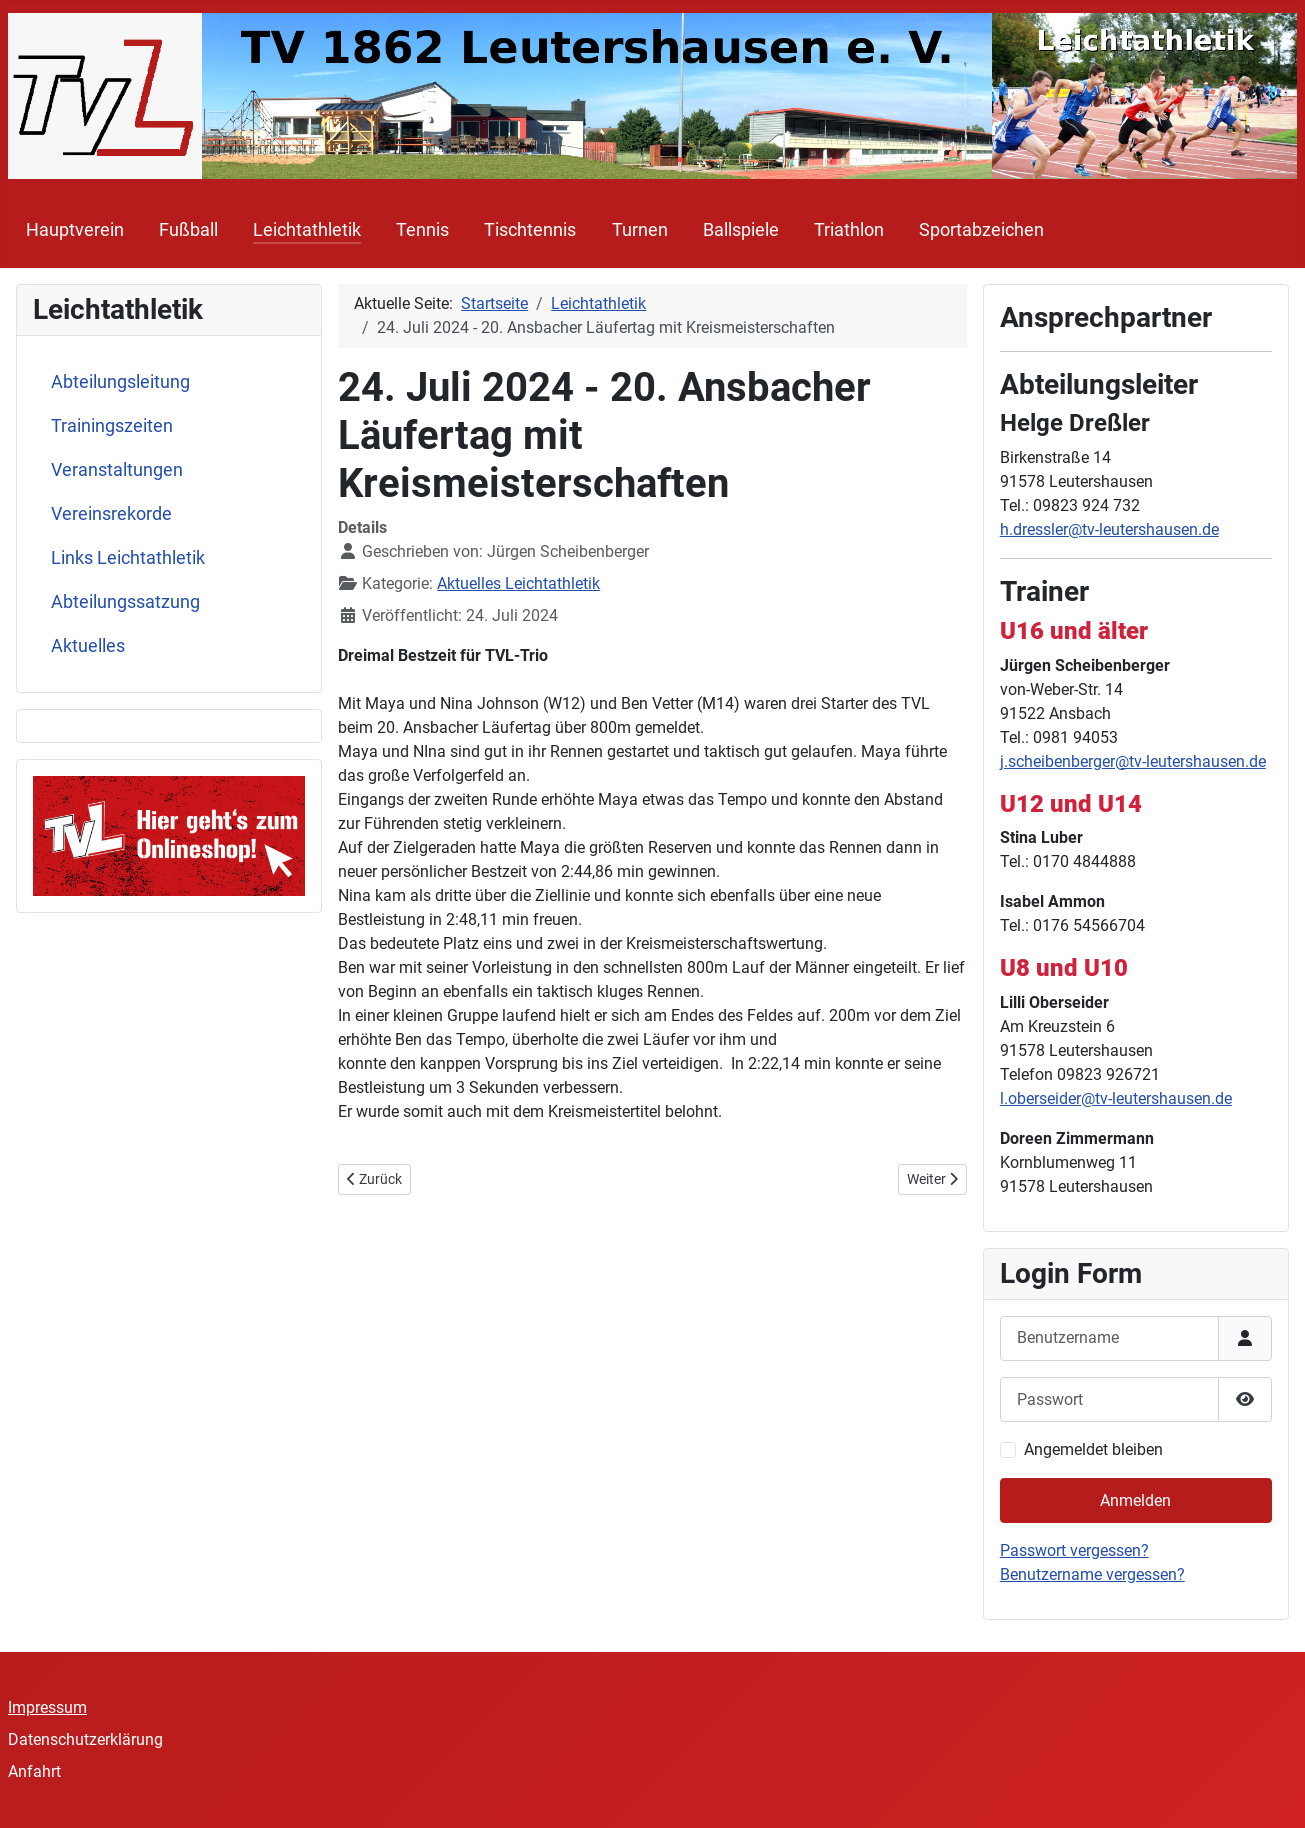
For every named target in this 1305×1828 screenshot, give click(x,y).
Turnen (640, 230)
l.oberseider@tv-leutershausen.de (1116, 1098)
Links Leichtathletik (128, 558)
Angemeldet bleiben (1093, 1449)
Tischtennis (530, 230)
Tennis (422, 230)
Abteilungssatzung (125, 602)
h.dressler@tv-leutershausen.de (1109, 529)
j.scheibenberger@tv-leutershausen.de (1133, 761)
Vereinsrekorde (111, 514)
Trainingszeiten (112, 426)
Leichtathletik (307, 230)
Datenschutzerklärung (85, 1739)
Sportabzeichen (981, 230)
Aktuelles (88, 646)
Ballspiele (741, 230)
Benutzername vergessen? (1092, 1574)
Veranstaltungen (117, 470)
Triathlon (849, 230)
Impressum (47, 1707)
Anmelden (1135, 1500)
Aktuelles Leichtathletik (518, 583)
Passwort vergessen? (1074, 1550)
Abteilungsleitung (120, 382)
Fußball (188, 230)
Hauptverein (75, 230)
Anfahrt (34, 1771)
